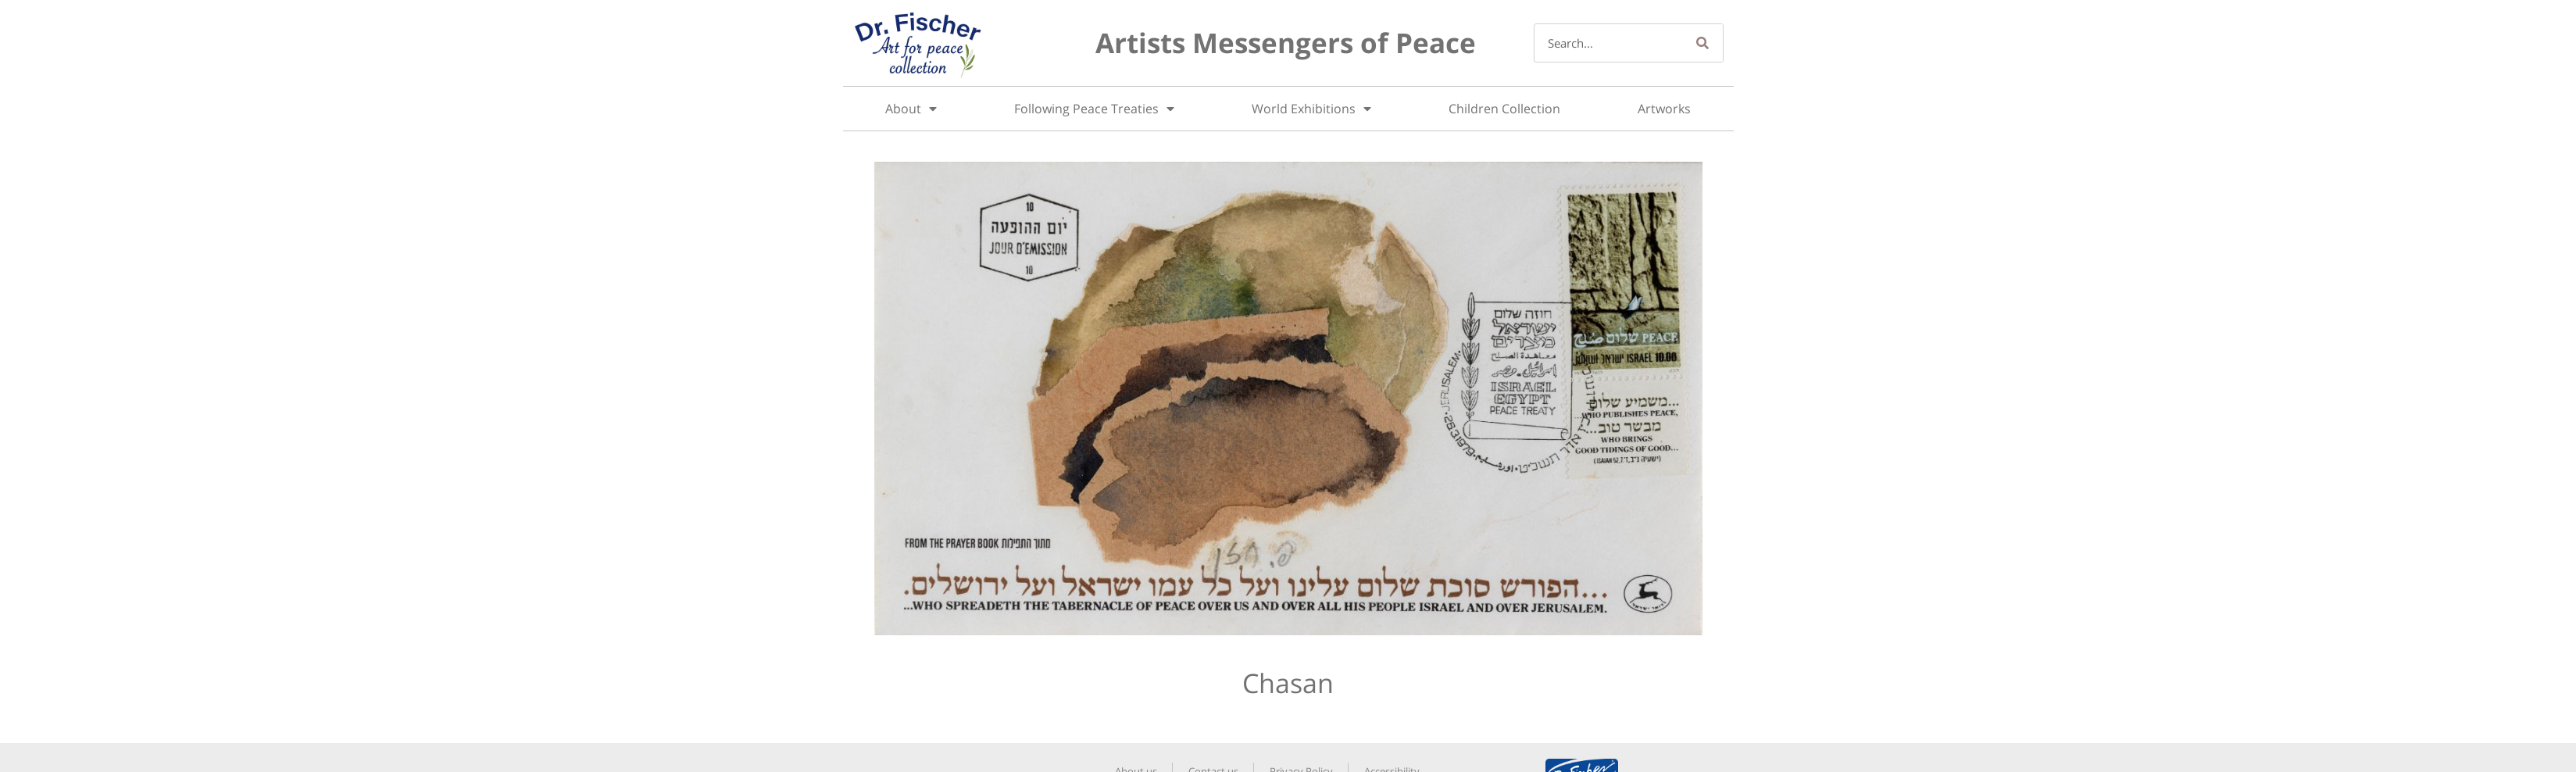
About (911, 109)
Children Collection (1504, 108)
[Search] (1703, 43)
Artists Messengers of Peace (1285, 42)
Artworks (1664, 108)
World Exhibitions (1311, 109)
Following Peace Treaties (1094, 109)
